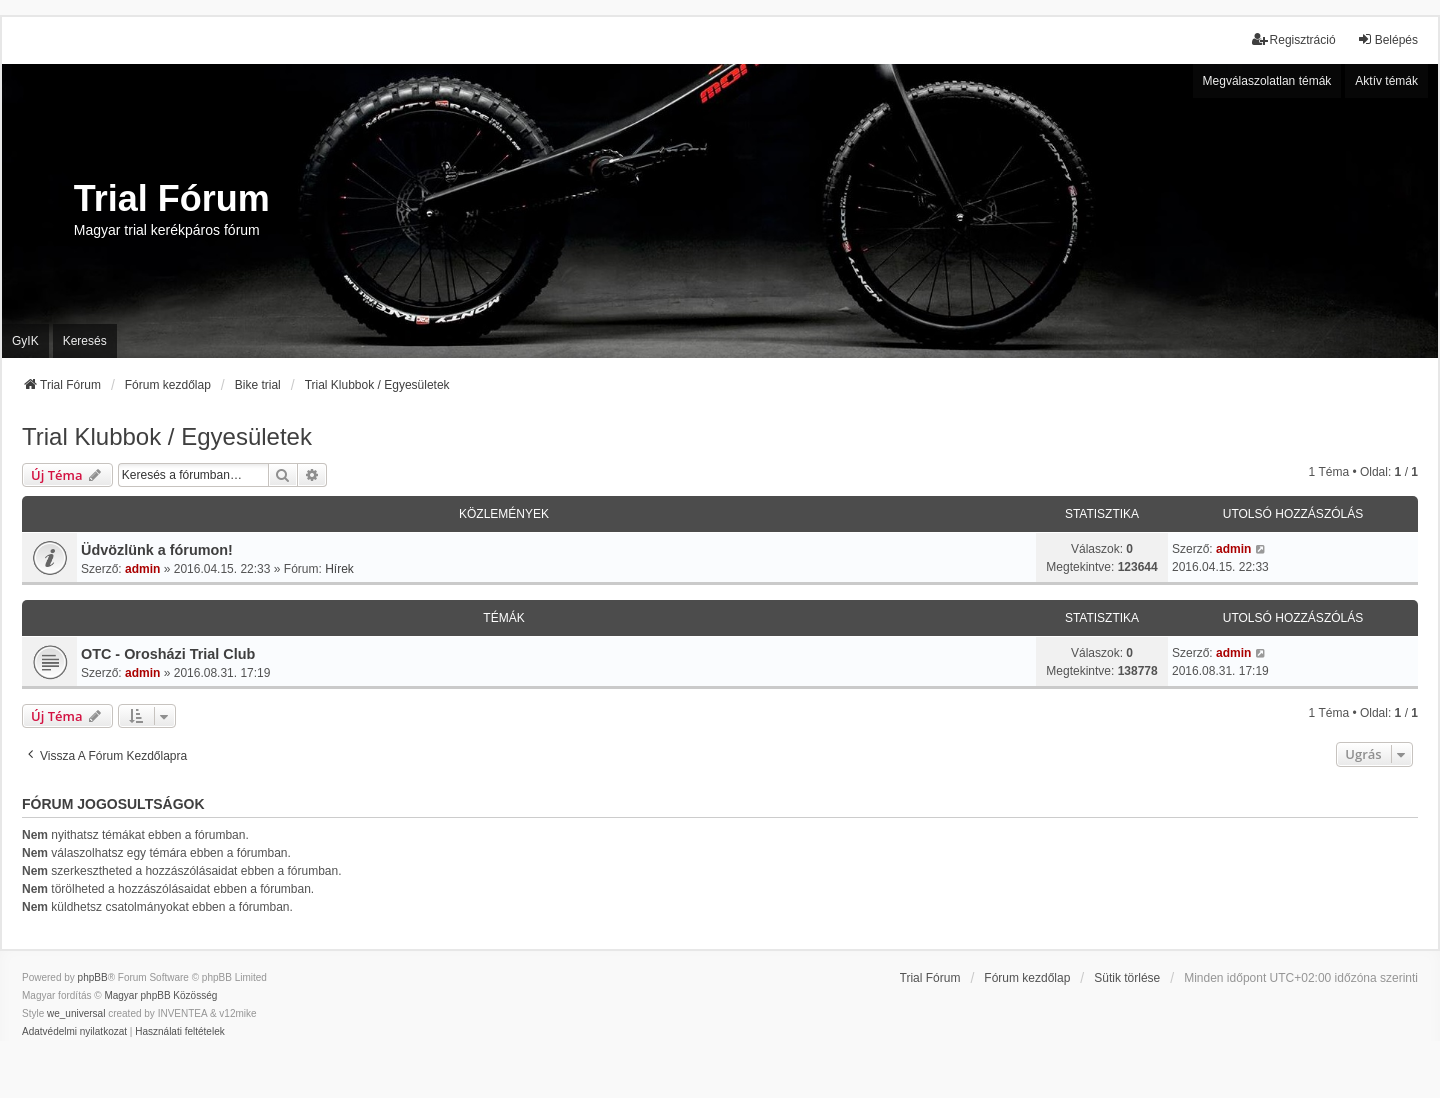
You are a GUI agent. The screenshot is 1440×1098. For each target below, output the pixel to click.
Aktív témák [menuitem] (1386, 81)
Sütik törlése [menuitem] (1127, 978)
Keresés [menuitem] (85, 341)
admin (142, 569)
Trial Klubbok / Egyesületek (167, 436)
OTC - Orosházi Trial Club (168, 654)
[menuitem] (74, 1032)
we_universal (76, 1013)
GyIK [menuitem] (25, 341)
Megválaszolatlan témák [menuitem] (1267, 81)
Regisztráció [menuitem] (1294, 39)
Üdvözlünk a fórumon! (157, 550)
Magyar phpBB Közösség (160, 995)
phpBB (93, 977)
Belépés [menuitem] (1387, 39)
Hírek (339, 569)
